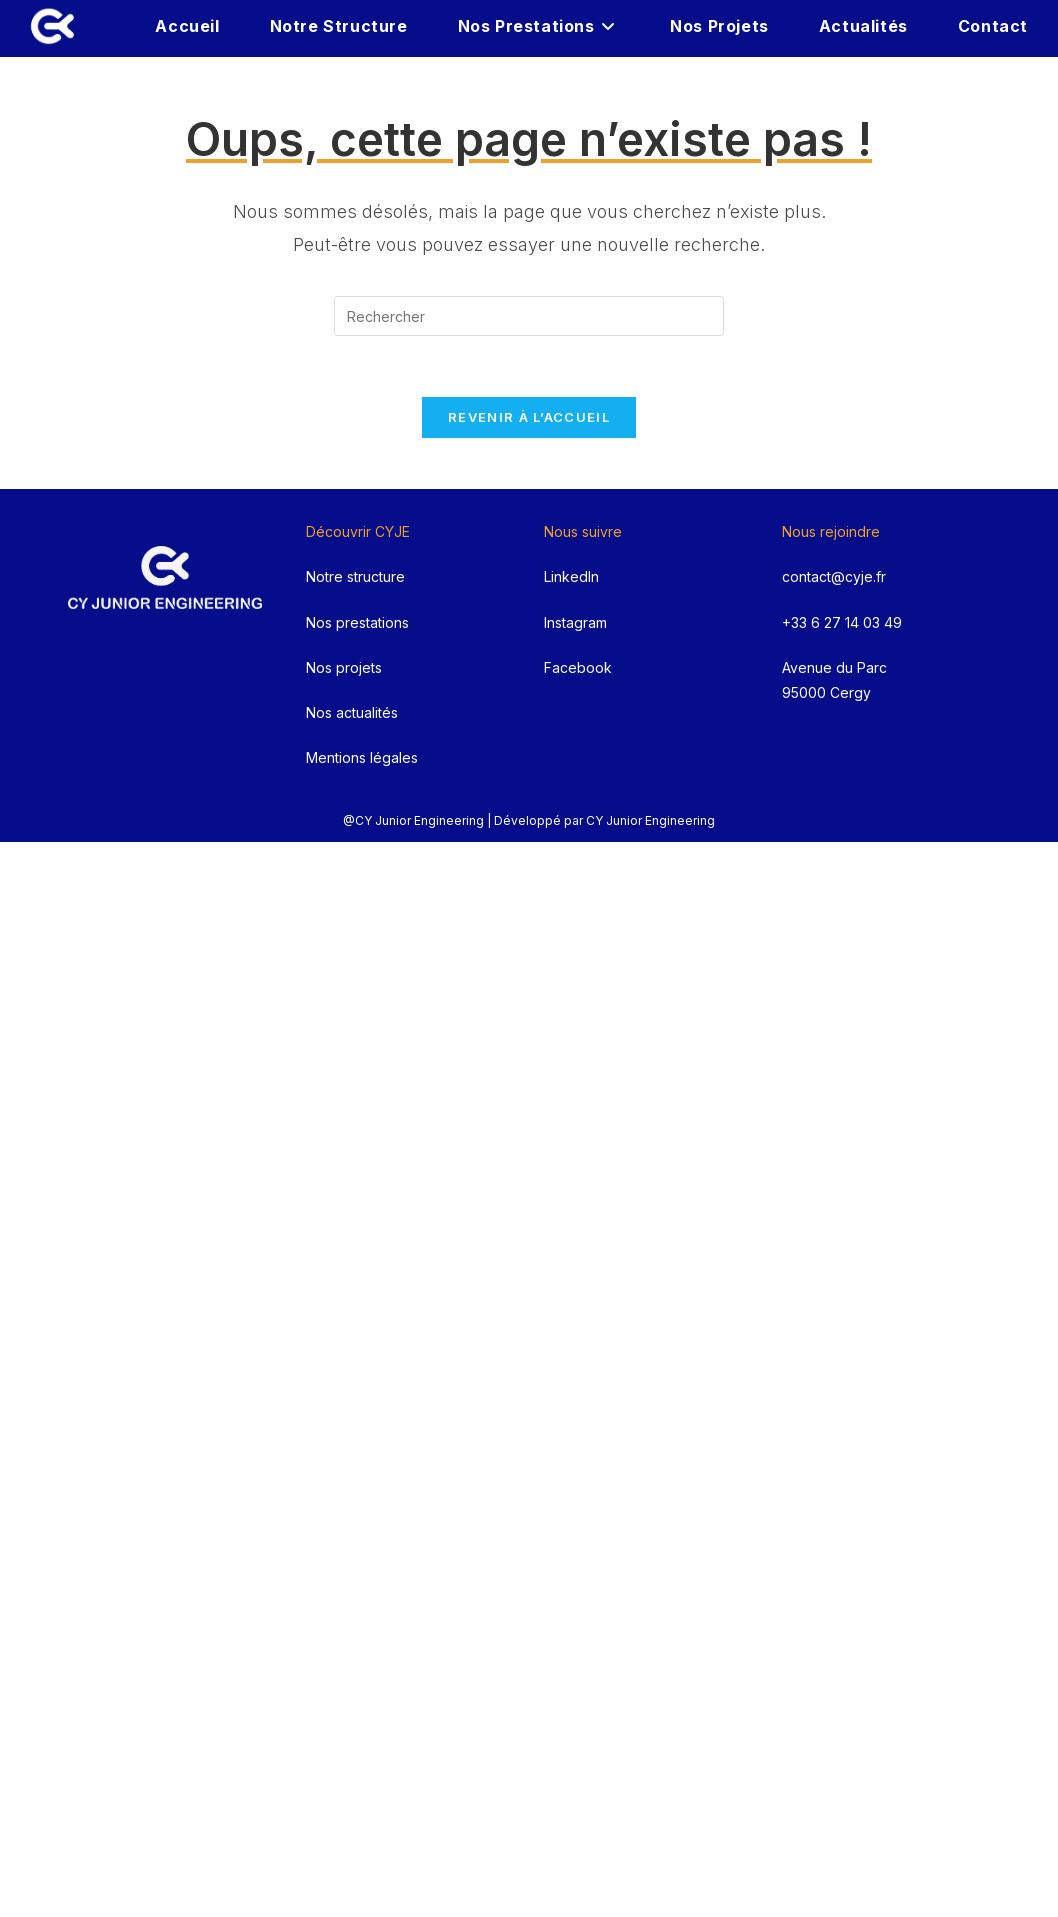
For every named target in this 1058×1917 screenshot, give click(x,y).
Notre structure (355, 576)
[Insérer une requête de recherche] (529, 316)
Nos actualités (352, 712)
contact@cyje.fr (834, 576)
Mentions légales (362, 757)
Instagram (575, 622)
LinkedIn (571, 576)
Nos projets (344, 667)
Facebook (578, 667)
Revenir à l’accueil (529, 417)
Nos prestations (357, 622)
